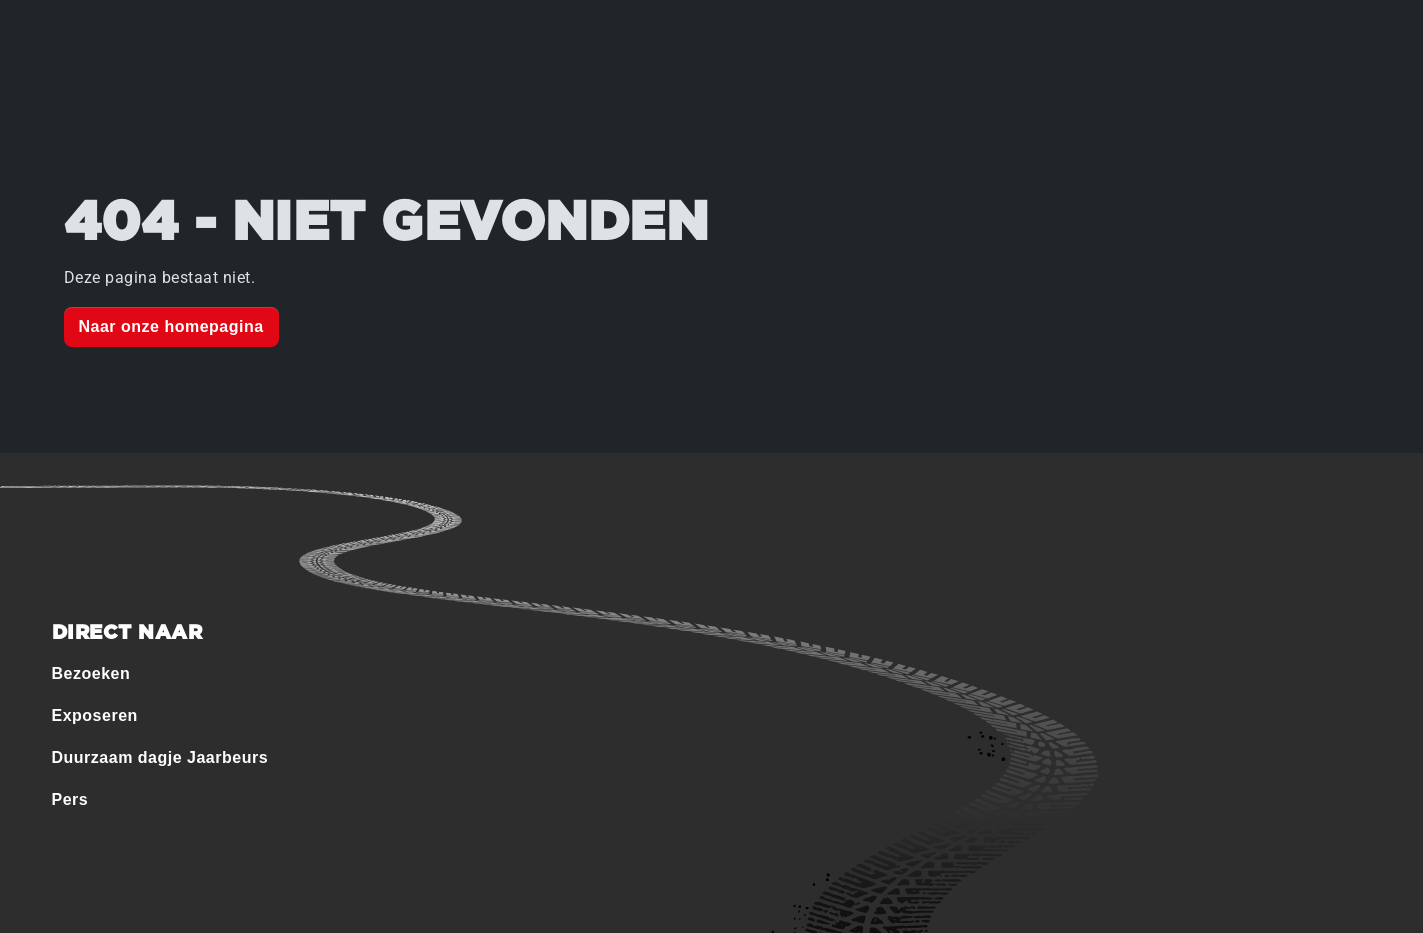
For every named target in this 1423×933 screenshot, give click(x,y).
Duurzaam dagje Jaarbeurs (160, 757)
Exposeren (95, 715)
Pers (70, 799)
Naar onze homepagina (171, 326)
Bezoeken (91, 673)
